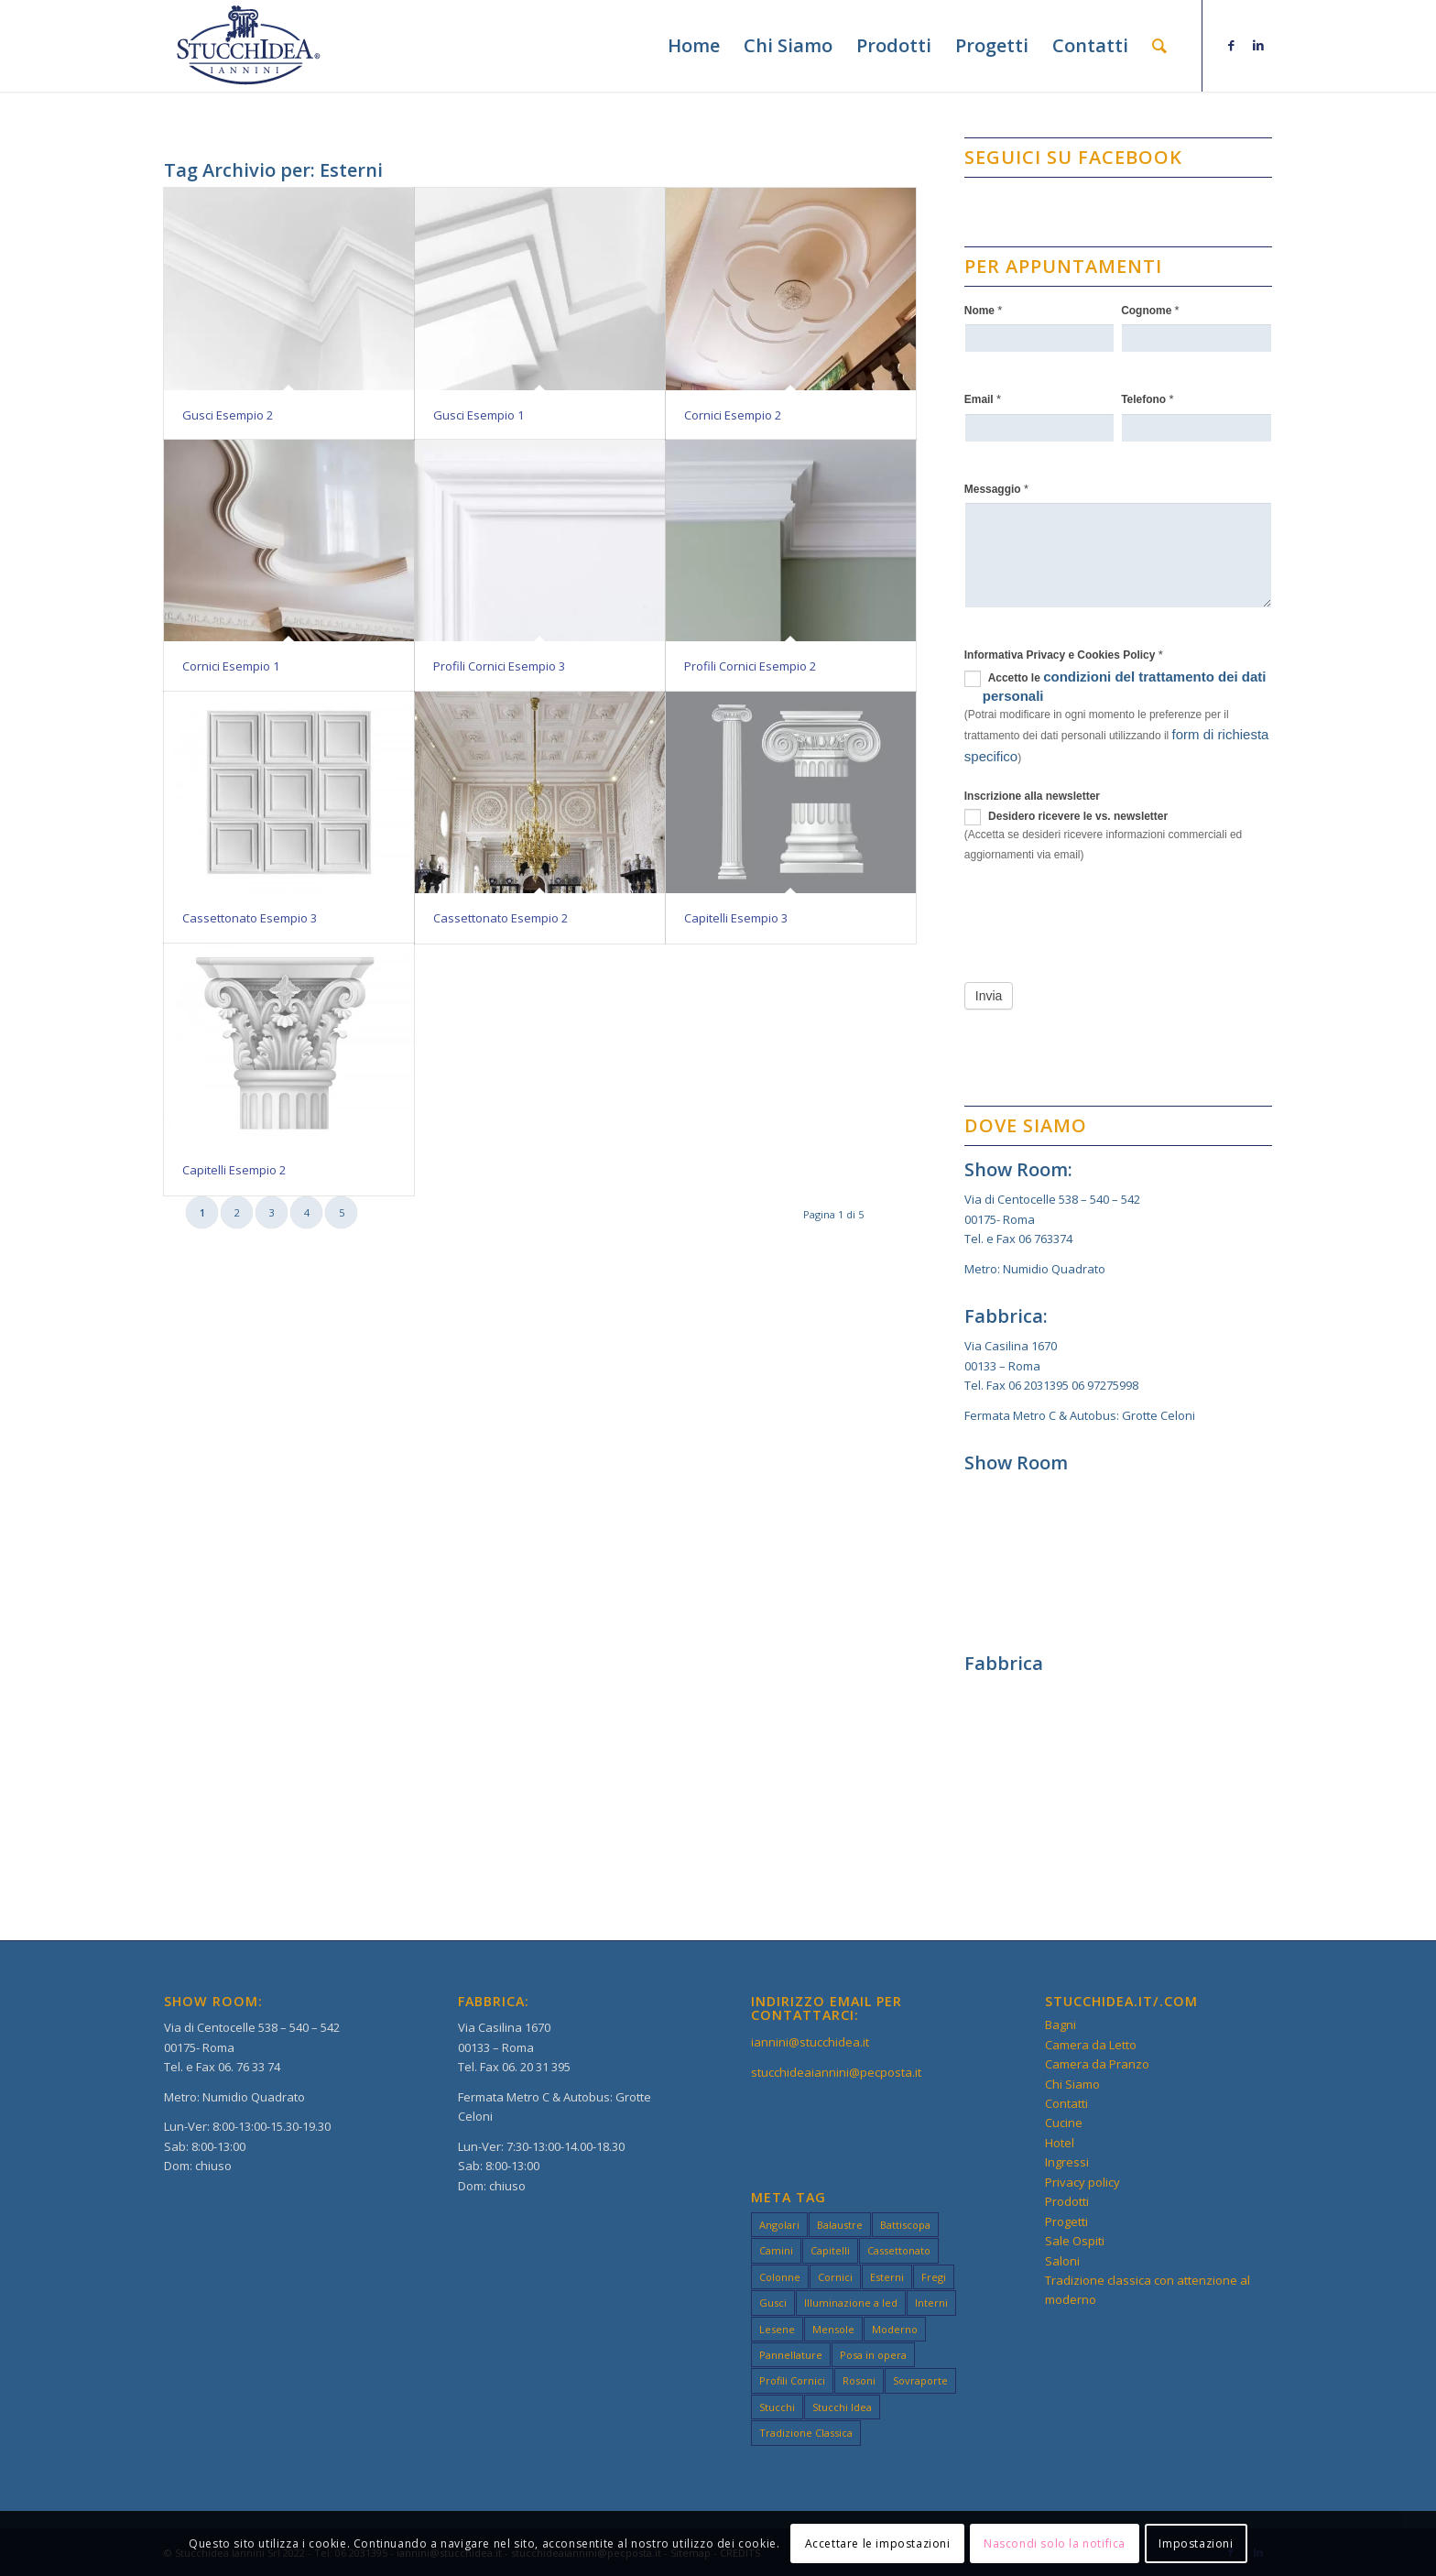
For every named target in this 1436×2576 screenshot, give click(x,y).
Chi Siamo (1072, 2084)
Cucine (1063, 2122)
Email (982, 399)
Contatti (1066, 2103)
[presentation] (1103, 919)
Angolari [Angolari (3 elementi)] (779, 2225)
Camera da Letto (1091, 2044)
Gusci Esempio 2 (227, 415)
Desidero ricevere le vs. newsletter (1066, 817)
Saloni (1062, 2261)
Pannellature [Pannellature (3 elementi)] (790, 2355)
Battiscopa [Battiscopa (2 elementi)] (905, 2225)
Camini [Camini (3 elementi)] (776, 2250)
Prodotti (1067, 2201)
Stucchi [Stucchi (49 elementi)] (777, 2407)
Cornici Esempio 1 (230, 666)
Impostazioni (1196, 2543)
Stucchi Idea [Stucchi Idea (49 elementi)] (842, 2407)
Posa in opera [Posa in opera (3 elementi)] (873, 2355)
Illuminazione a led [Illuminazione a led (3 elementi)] (851, 2302)
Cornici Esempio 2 (732, 415)
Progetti (1066, 2221)
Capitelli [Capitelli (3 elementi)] (830, 2250)
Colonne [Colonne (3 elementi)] (779, 2277)
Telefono (1147, 399)
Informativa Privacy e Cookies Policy (1063, 654)
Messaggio (996, 489)
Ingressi (1067, 2162)
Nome (983, 310)
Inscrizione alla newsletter (1032, 796)
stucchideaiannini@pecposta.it (836, 2072)
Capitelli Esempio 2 (234, 1170)
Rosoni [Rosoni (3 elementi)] (859, 2380)
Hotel (1059, 2142)
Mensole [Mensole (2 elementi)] (833, 2329)
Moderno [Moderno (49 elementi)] (895, 2329)
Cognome (1150, 310)
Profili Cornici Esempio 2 (750, 666)
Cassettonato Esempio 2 (500, 918)
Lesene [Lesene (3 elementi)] (777, 2329)
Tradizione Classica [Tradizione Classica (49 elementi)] (806, 2433)
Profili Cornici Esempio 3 (499, 666)
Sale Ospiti (1074, 2240)
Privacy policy (1082, 2182)
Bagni (1060, 2024)
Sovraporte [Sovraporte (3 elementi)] (920, 2380)
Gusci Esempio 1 (478, 415)
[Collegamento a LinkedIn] (1258, 45)
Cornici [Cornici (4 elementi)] (835, 2277)
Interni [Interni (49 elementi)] (931, 2302)
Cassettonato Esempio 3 (249, 918)
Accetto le (1115, 686)
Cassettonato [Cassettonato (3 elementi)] (898, 2250)
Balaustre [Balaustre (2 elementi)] (840, 2225)
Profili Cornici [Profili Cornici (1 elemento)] (792, 2380)
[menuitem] (694, 46)
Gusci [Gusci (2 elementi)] (773, 2302)
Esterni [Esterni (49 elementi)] (887, 2277)
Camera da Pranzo (1097, 2064)
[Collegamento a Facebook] (1231, 45)
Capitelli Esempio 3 (736, 918)
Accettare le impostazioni (878, 2543)
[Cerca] (1159, 46)
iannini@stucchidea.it (810, 2042)
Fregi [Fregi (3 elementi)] (933, 2277)
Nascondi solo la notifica (1055, 2543)
